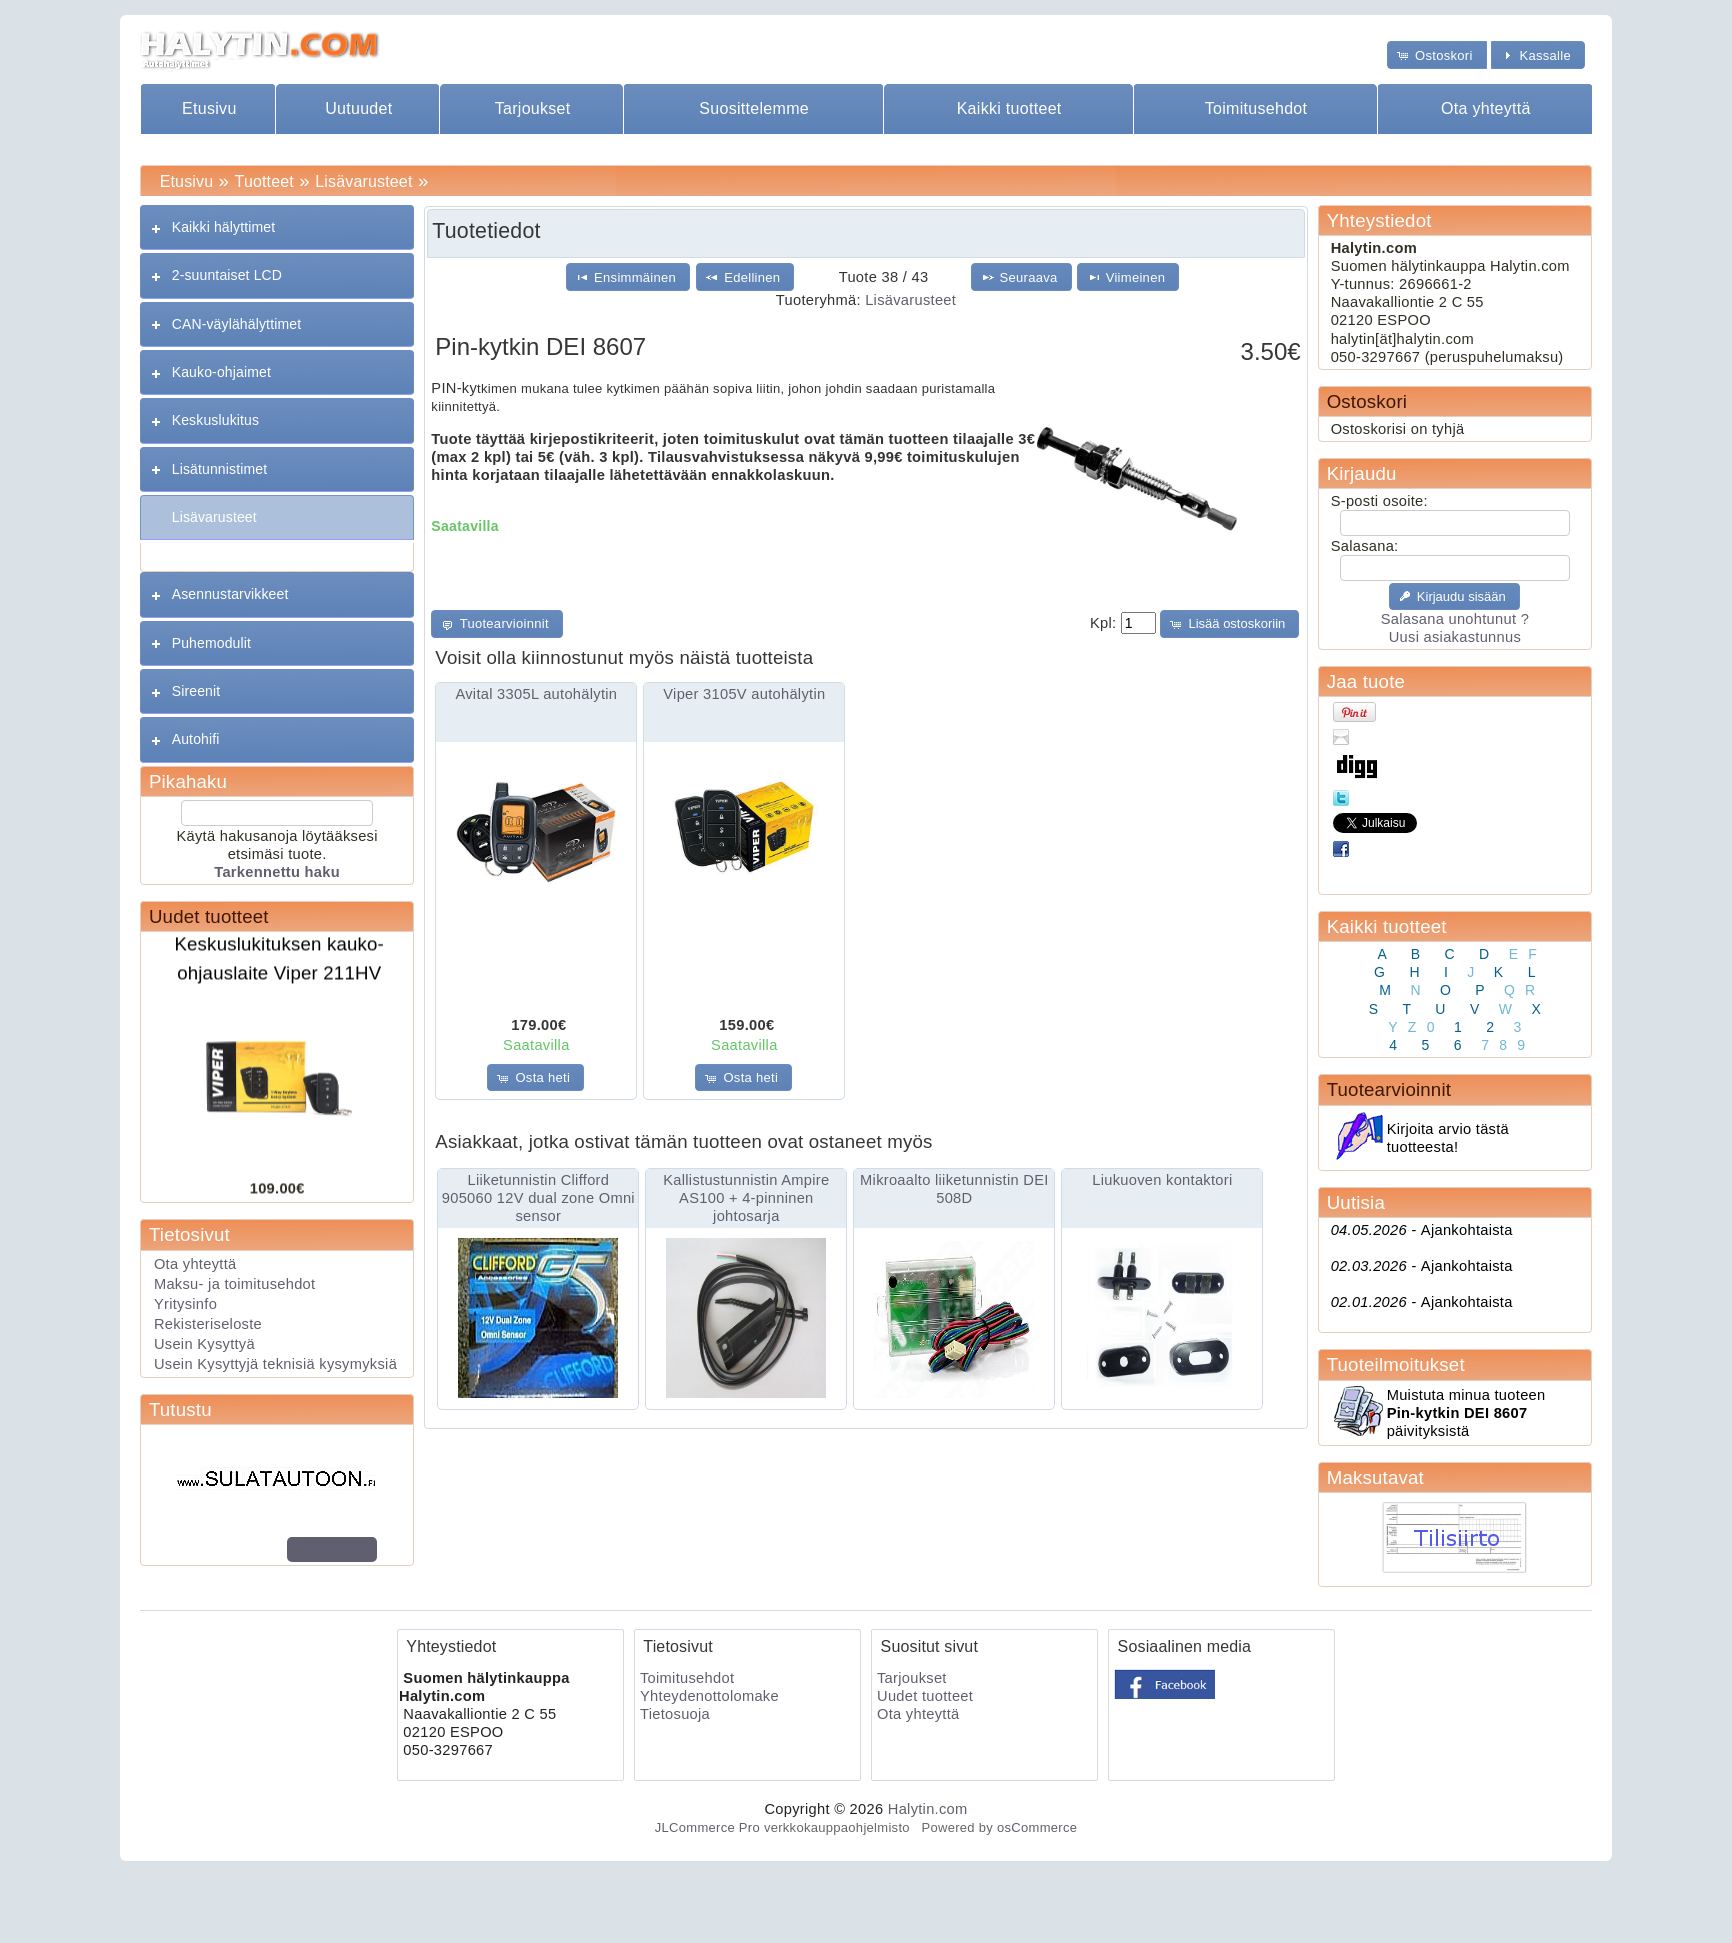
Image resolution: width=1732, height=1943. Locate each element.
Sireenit (196, 691)
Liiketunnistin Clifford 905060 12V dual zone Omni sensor (538, 1198)
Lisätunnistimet (219, 469)
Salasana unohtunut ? (1455, 619)
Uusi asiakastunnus (1455, 637)
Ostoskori (1367, 401)
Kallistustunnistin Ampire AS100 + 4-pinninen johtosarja (746, 1198)
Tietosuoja (675, 1714)
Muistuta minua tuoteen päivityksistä (1466, 1413)
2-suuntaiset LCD (227, 275)
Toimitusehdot (1256, 108)
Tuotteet (264, 181)
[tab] (277, 227)
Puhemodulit (211, 643)
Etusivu (209, 108)
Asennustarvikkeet (230, 594)
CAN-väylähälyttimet (236, 324)
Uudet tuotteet (209, 916)
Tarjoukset (533, 108)
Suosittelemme (754, 108)
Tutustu (180, 1409)
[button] (1437, 54)
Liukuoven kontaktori (1162, 1180)
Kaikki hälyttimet (224, 227)
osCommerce (1037, 1827)
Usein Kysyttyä (204, 1344)
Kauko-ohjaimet (221, 372)
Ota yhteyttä (1486, 108)
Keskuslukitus (215, 420)
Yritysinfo (185, 1304)
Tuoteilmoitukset (1396, 1364)
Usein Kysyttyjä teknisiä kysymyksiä (275, 1364)
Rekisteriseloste (208, 1324)
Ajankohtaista (1422, 1230)
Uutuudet (358, 108)
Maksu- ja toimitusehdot (235, 1284)
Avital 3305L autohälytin (536, 694)
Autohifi (196, 739)
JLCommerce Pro (707, 1827)
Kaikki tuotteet (1009, 108)
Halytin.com (928, 1809)
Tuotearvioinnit (1389, 1089)
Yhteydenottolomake (709, 1696)
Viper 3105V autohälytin (744, 694)
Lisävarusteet (363, 181)
